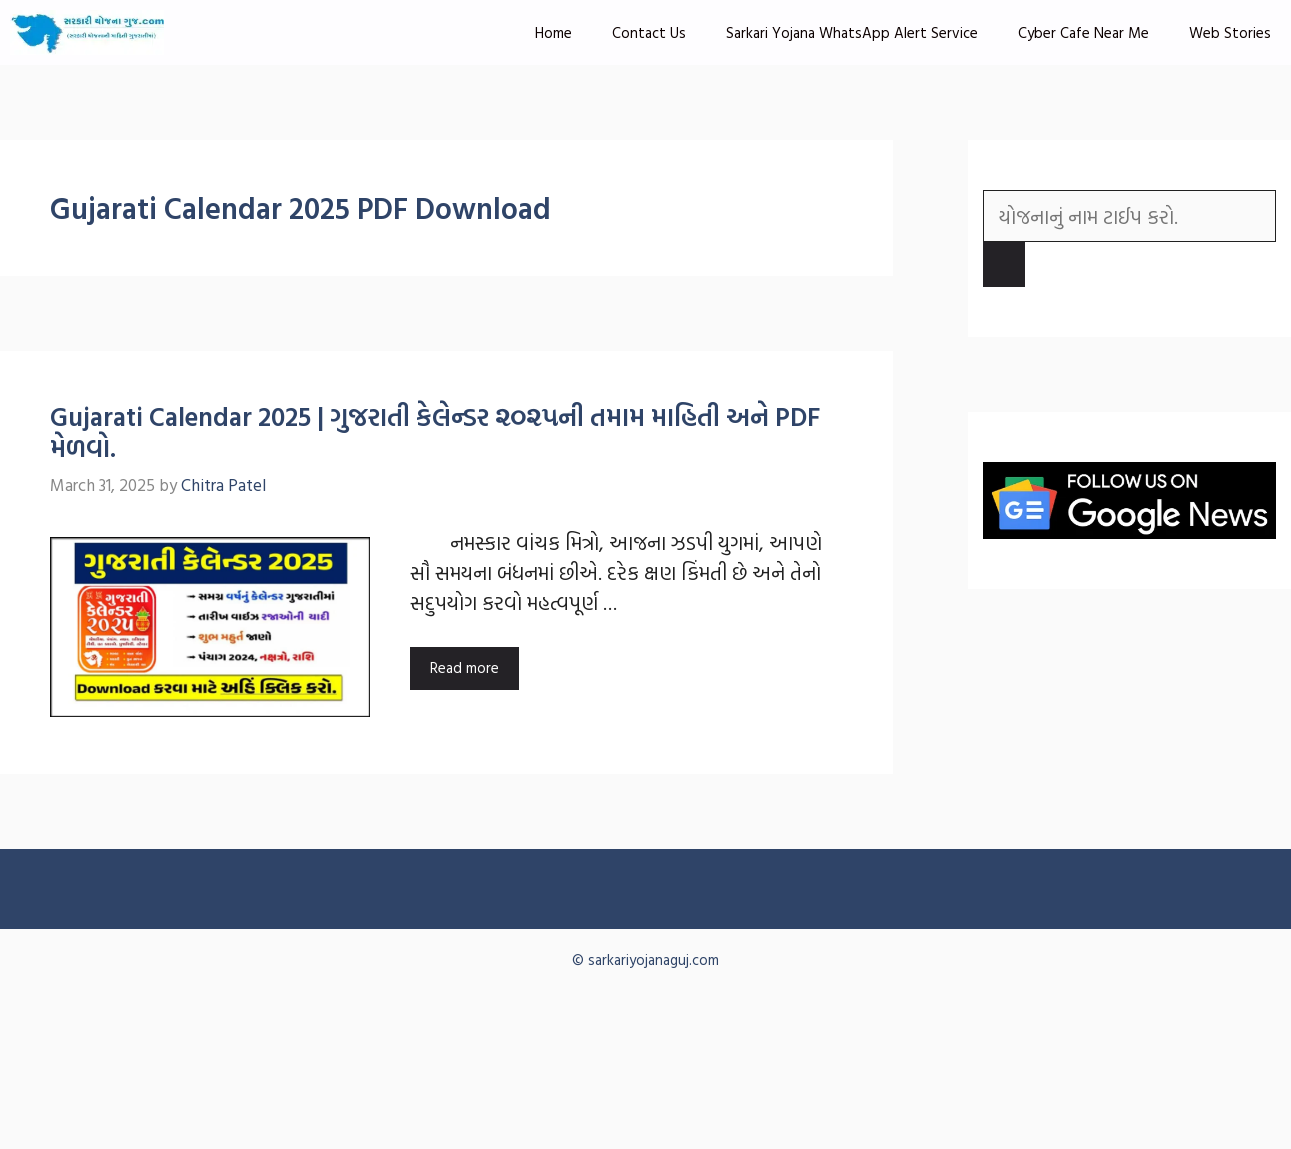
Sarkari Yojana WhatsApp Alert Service (852, 32)
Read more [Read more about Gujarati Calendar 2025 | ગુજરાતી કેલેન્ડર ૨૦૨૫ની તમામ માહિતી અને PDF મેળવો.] (464, 667)
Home (553, 32)
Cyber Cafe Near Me (1083, 32)
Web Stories (1230, 32)
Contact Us (649, 32)
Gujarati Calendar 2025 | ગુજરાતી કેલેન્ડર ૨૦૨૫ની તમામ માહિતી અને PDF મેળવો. (435, 432)
